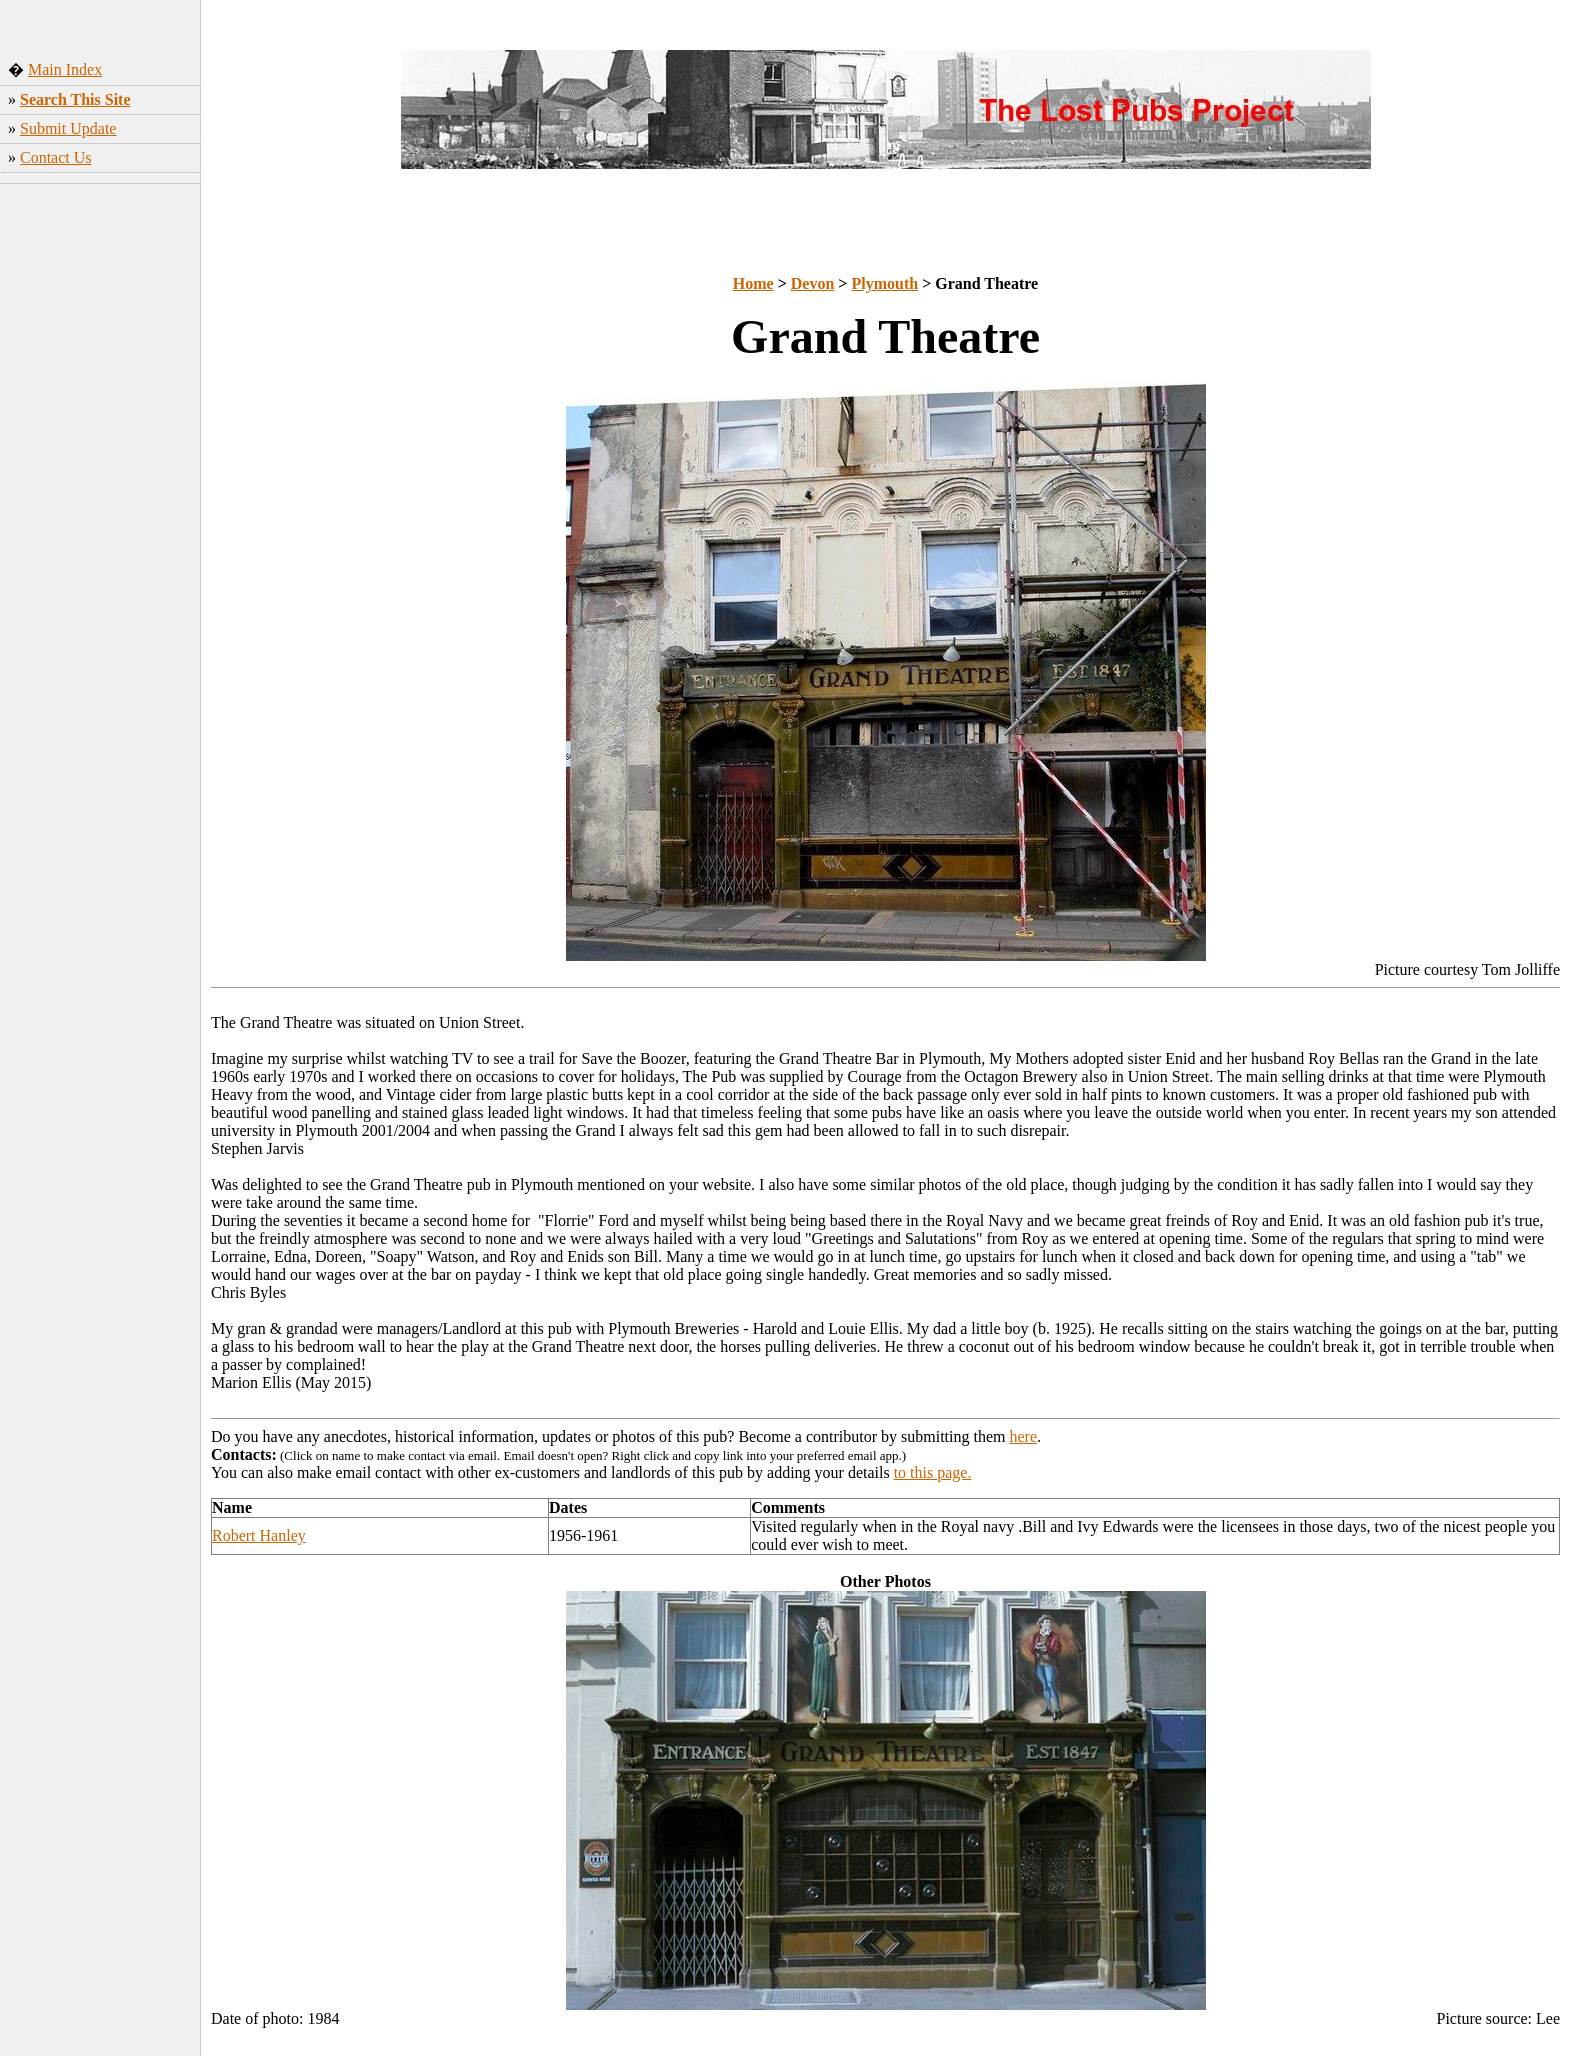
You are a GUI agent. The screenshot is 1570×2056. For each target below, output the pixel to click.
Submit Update (68, 128)
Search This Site (75, 99)
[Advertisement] (100, 489)
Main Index (65, 69)
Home (753, 283)
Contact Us (56, 157)
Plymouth (884, 283)
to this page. (933, 1472)
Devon (813, 283)
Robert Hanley (259, 1535)
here (1024, 1436)
